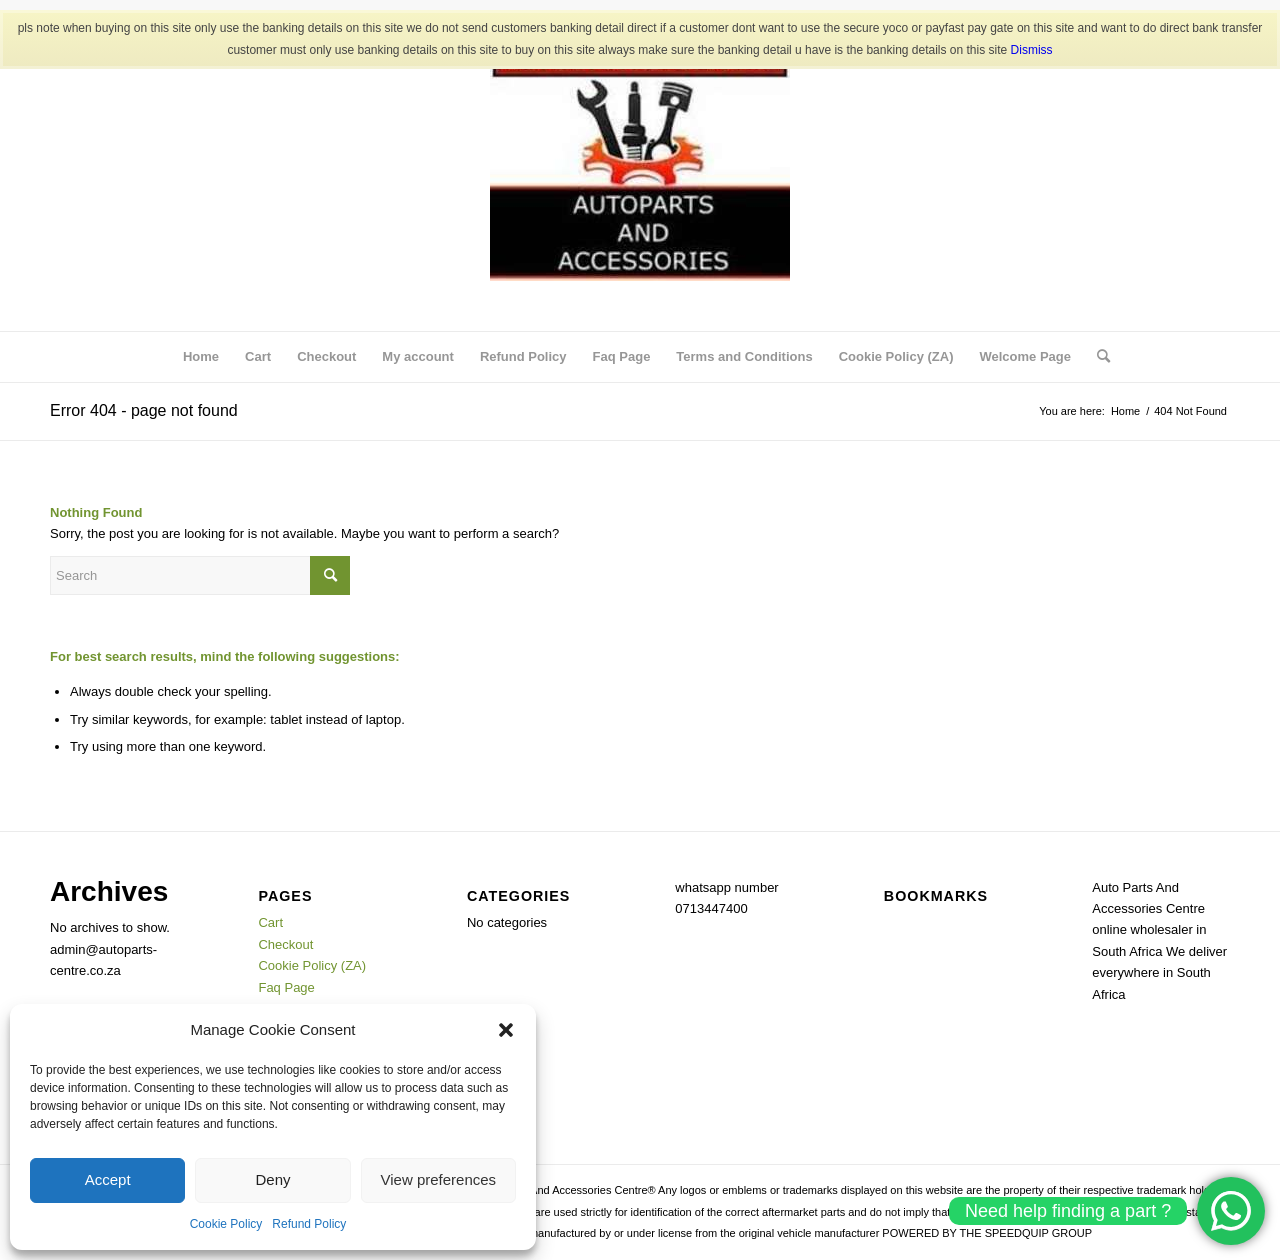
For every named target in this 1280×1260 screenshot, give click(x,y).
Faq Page (622, 356)
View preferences (439, 1179)
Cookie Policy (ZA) (896, 356)
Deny (272, 1179)
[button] (506, 1030)
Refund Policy (309, 1224)
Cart (258, 356)
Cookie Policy (226, 1224)
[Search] (1097, 357)
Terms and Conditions (744, 356)
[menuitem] (1097, 357)
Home (201, 356)
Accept (108, 1179)
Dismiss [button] (1032, 50)
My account (418, 356)
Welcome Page (1025, 356)
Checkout (326, 356)
